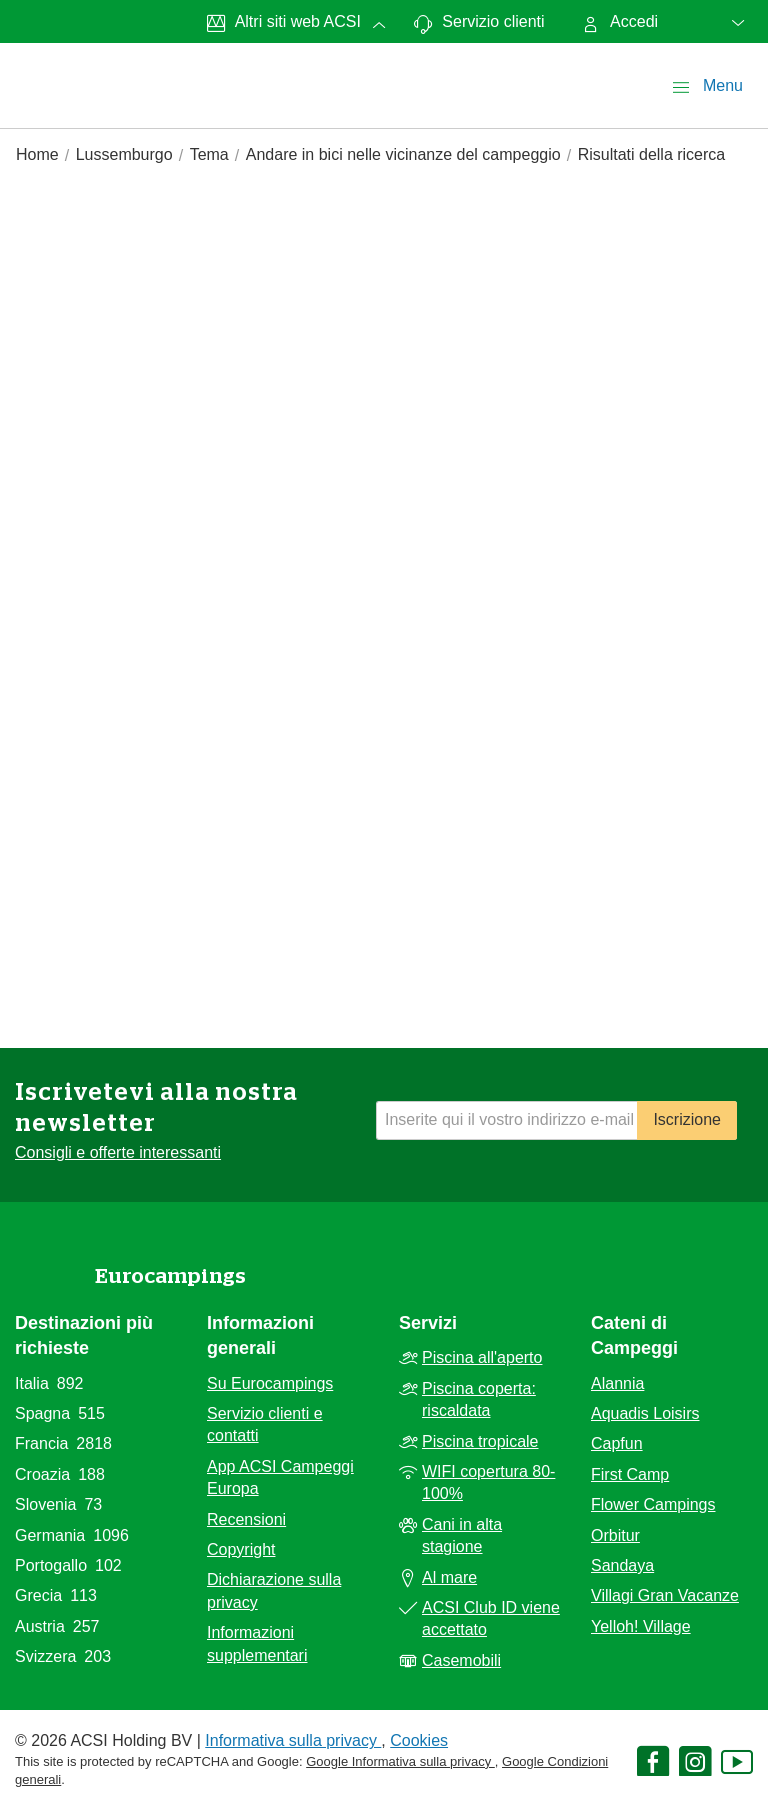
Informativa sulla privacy (293, 1740)
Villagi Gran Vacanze (665, 1595)
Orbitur (615, 1535)
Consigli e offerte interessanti (118, 1152)
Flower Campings (653, 1504)
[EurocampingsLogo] (62, 64)
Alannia (617, 1383)
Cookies (419, 1740)
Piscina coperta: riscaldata (479, 1399)
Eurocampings (170, 1276)
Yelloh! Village (641, 1626)
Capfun (617, 1443)
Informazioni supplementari (257, 1643)
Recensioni (246, 1519)
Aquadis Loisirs (645, 1413)
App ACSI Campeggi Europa (280, 1477)
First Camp (630, 1474)
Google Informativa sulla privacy (400, 1761)
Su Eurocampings (270, 1383)
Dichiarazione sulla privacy (274, 1590)
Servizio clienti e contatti (265, 1424)
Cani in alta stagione (462, 1535)
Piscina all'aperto (482, 1357)
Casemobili (461, 1660)
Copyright (241, 1549)
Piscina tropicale (480, 1441)
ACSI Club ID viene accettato (491, 1618)
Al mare (449, 1577)
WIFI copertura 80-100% (488, 1482)
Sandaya (622, 1565)
